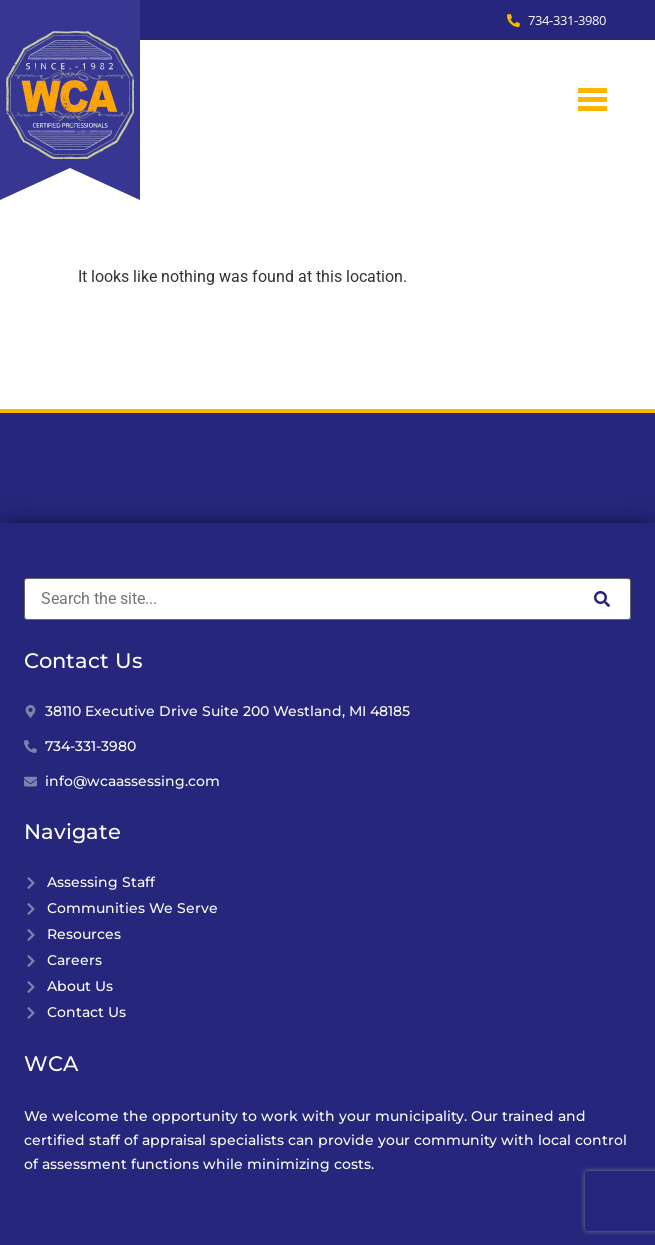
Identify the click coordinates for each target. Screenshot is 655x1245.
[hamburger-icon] (592, 99)
